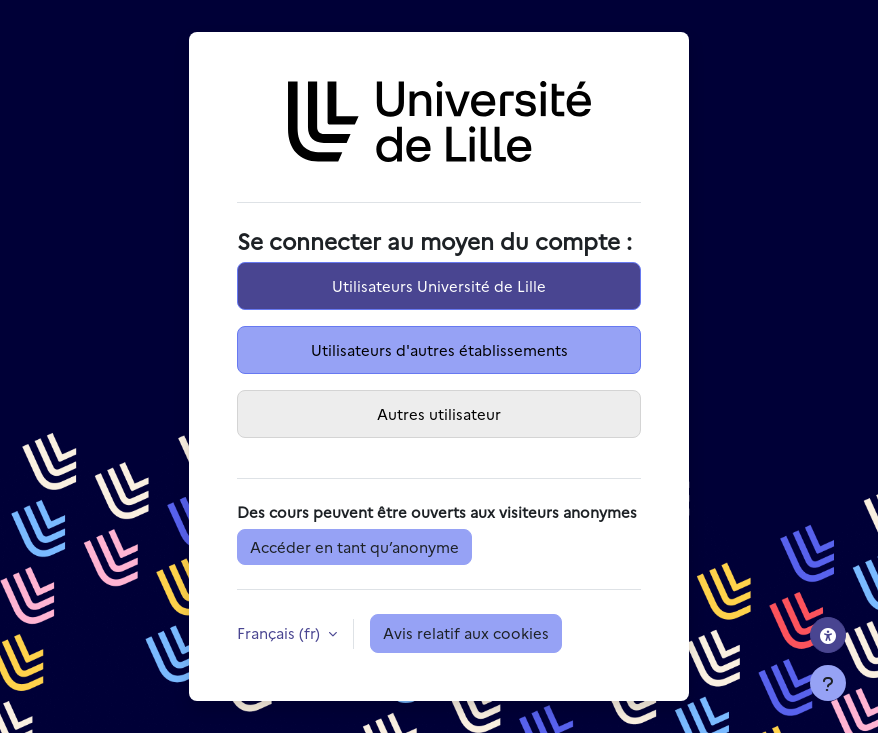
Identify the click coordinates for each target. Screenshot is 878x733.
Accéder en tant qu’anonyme (354, 546)
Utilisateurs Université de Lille (439, 285)
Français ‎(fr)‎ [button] (280, 632)
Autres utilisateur (439, 413)
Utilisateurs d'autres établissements (439, 349)
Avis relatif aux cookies (466, 632)
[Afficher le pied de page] (828, 683)
